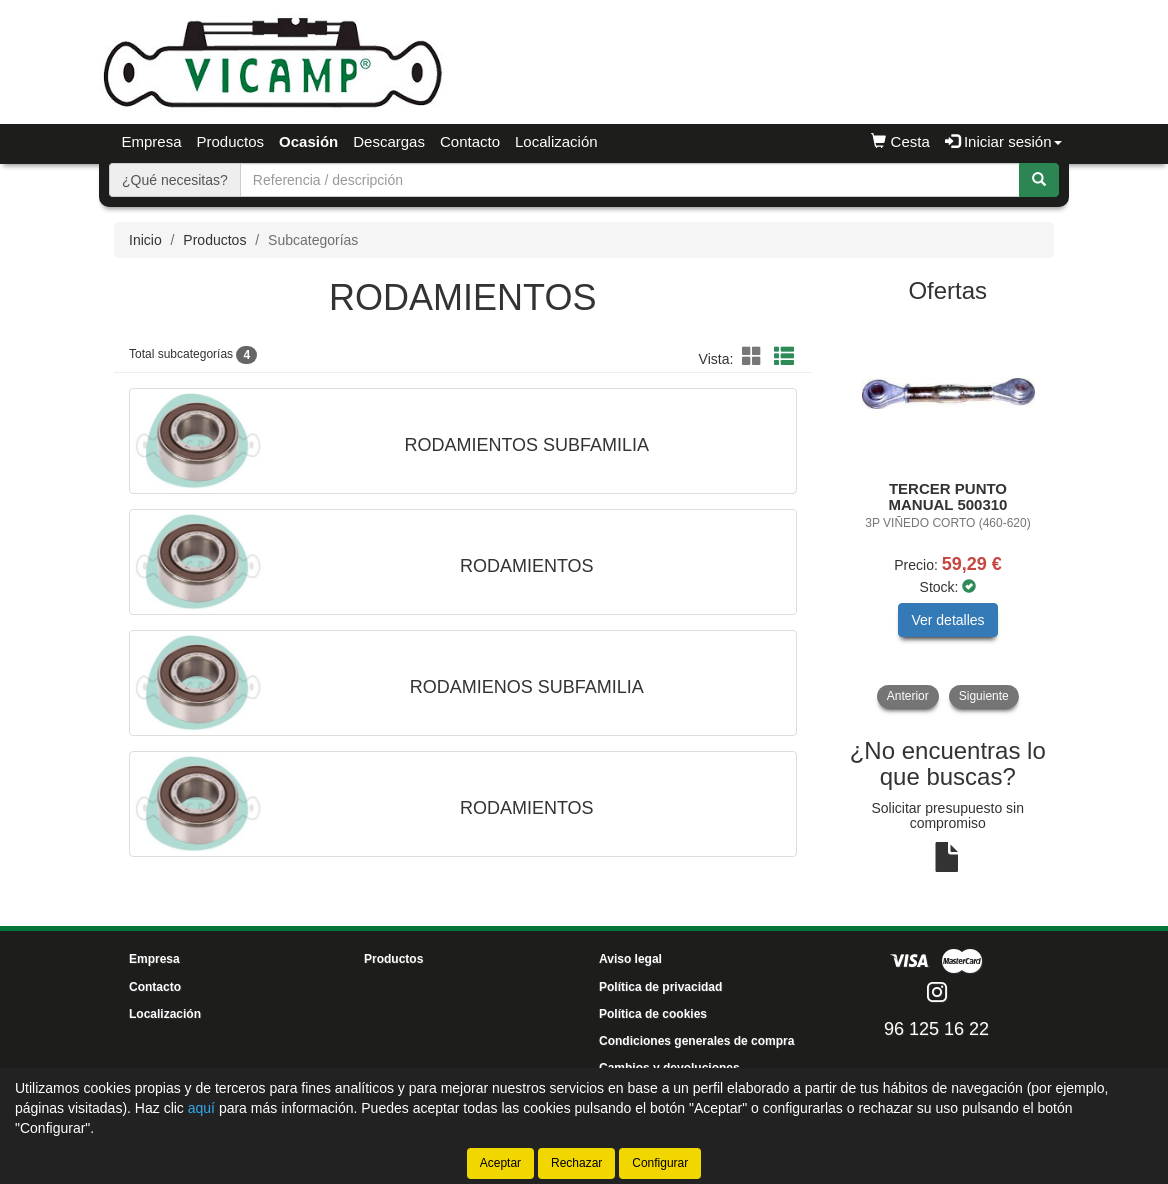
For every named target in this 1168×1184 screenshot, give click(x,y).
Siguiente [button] (984, 696)
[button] (755, 357)
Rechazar (576, 1163)
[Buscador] (630, 180)
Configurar (660, 1163)
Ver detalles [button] (947, 620)
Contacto (470, 141)
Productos (231, 141)
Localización (556, 141)
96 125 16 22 (936, 1029)
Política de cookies (653, 1014)
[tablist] (948, 514)
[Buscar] (1039, 180)
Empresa (152, 141)
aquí (201, 1108)
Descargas (389, 141)
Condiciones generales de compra (696, 1041)
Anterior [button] (908, 696)
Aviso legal (630, 959)
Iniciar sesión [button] (1003, 141)
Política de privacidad (660, 987)
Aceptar (500, 1163)
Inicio (145, 240)
